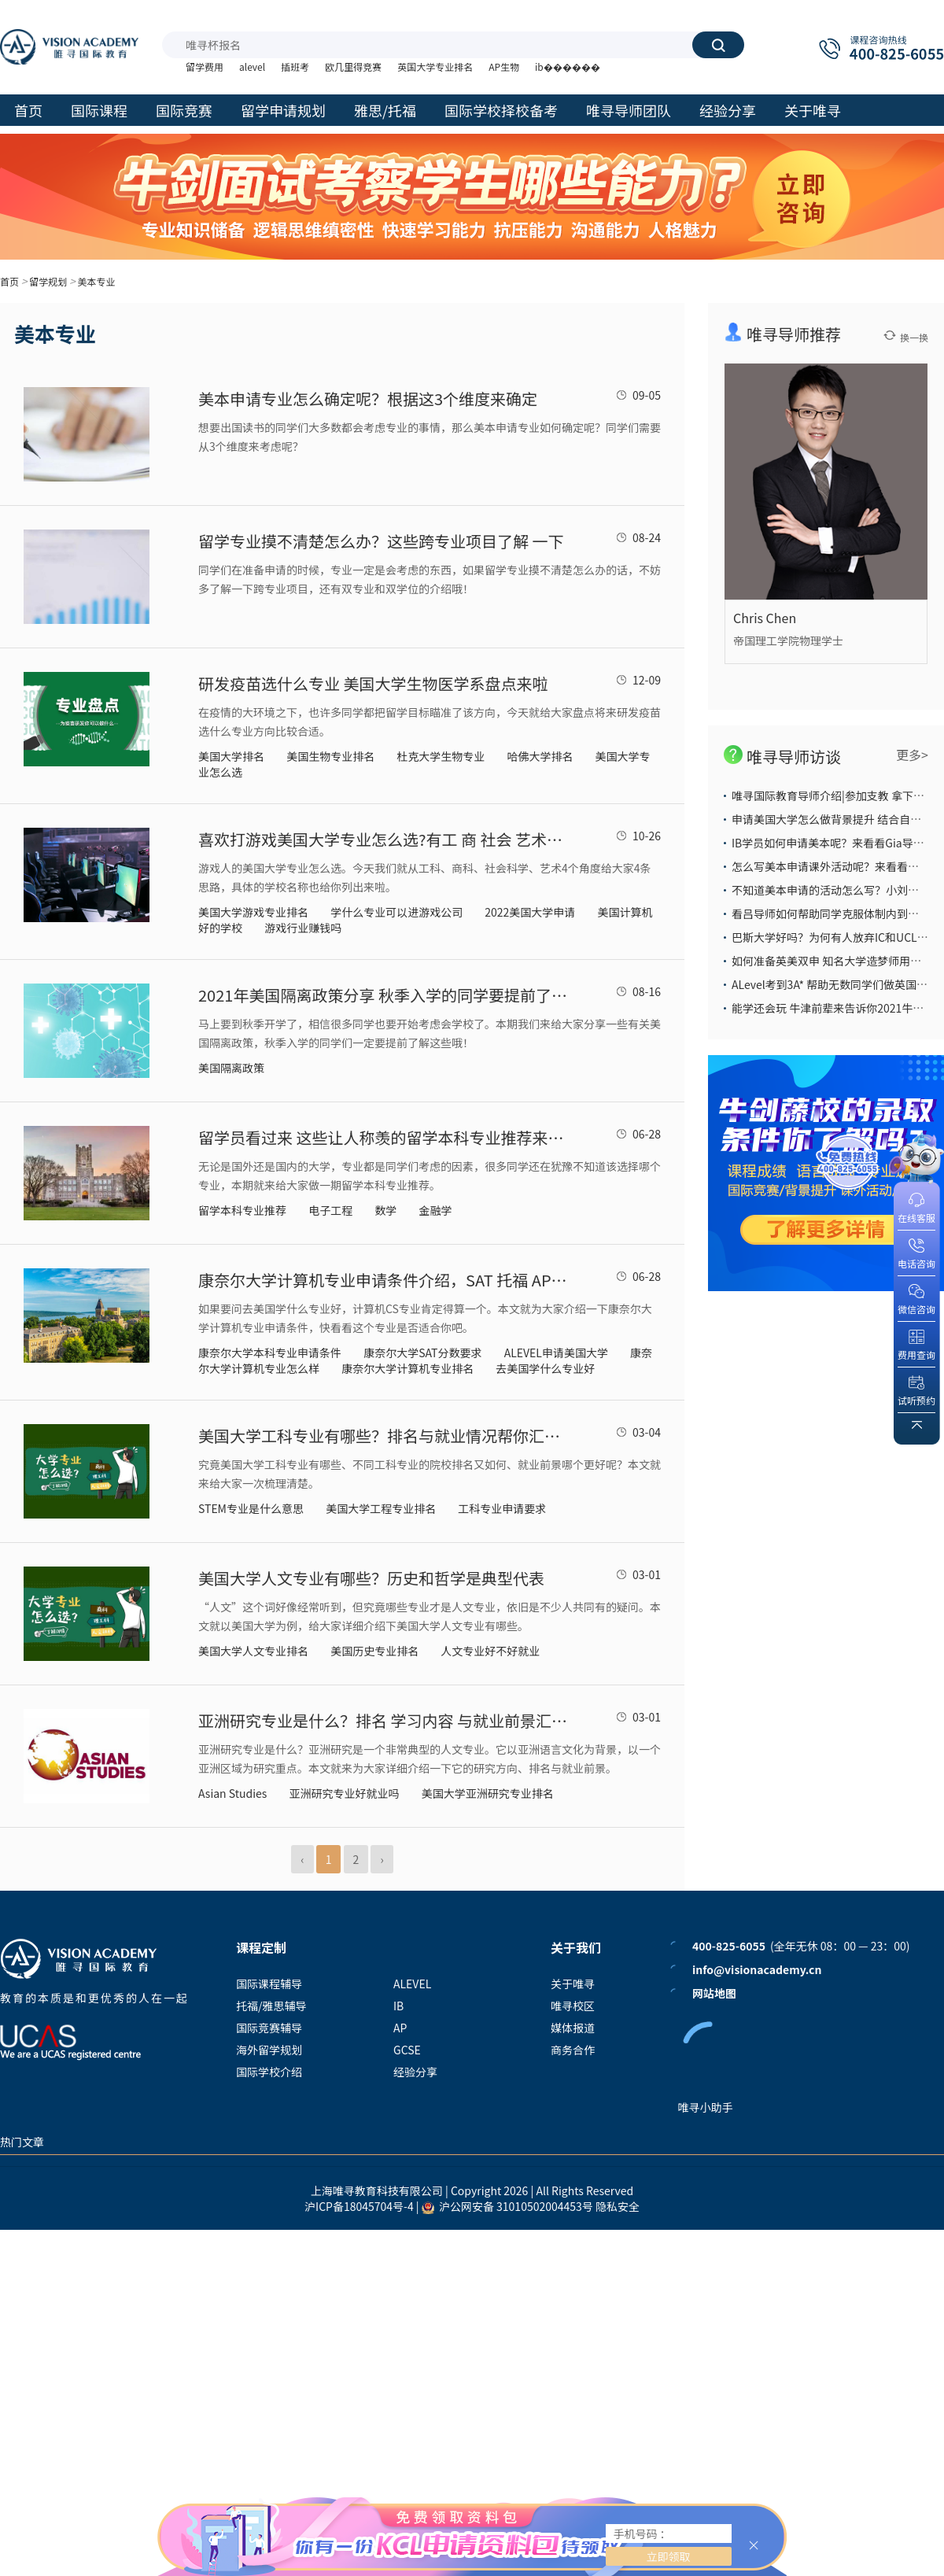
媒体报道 (573, 2027)
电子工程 (330, 1210)
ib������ (567, 66)
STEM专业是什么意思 (251, 1508)
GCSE (407, 2049)
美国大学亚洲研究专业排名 (488, 1793)
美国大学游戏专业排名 (253, 912)
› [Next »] (381, 1859)
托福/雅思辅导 (271, 2005)
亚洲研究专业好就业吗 (344, 1793)
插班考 (295, 66)
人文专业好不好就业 (490, 1651)
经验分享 (415, 2072)
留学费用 (204, 66)
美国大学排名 (231, 756)
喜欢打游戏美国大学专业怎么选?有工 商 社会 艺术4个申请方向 (383, 839)
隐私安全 (618, 2206)
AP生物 (504, 66)
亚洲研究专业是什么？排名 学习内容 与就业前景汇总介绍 (383, 1720)
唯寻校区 (573, 2005)
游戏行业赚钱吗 (302, 928)
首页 (9, 281)
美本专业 (96, 281)
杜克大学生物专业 (440, 756)
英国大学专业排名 (435, 66)
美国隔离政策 (231, 1068)
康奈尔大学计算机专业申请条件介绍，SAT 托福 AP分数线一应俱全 (383, 1279)
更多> (912, 754)
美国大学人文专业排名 (253, 1651)
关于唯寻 (573, 1983)
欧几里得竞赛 (353, 66)
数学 (385, 1210)
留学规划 (48, 281)
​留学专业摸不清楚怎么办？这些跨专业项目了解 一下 (380, 541)
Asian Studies (232, 1793)
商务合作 (573, 2049)
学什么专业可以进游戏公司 (396, 912)
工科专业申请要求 (502, 1508)
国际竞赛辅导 (269, 2027)
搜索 (718, 44)
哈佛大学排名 (540, 756)
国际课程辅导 (269, 1983)
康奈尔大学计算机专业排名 (407, 1368)
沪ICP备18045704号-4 (359, 2206)
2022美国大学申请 (530, 912)
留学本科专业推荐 (242, 1210)
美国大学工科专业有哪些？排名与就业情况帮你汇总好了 (383, 1435)
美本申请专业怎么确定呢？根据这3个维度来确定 (367, 398)
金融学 (435, 1210)
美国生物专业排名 (330, 756)
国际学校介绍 (269, 2072)
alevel (252, 66)
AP (400, 2027)
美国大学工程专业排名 (381, 1508)
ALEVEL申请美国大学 (556, 1352)
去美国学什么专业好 (545, 1368)
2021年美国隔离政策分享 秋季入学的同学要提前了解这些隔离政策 (383, 995)
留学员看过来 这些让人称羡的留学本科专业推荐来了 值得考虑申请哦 (383, 1137)
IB (398, 2005)
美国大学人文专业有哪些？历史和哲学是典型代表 (371, 1578)
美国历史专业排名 (374, 1651)
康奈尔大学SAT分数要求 (422, 1352)
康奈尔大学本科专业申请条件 (269, 1352)
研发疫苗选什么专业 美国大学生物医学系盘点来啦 (373, 683)
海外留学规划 (269, 2049)
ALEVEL (412, 1983)
